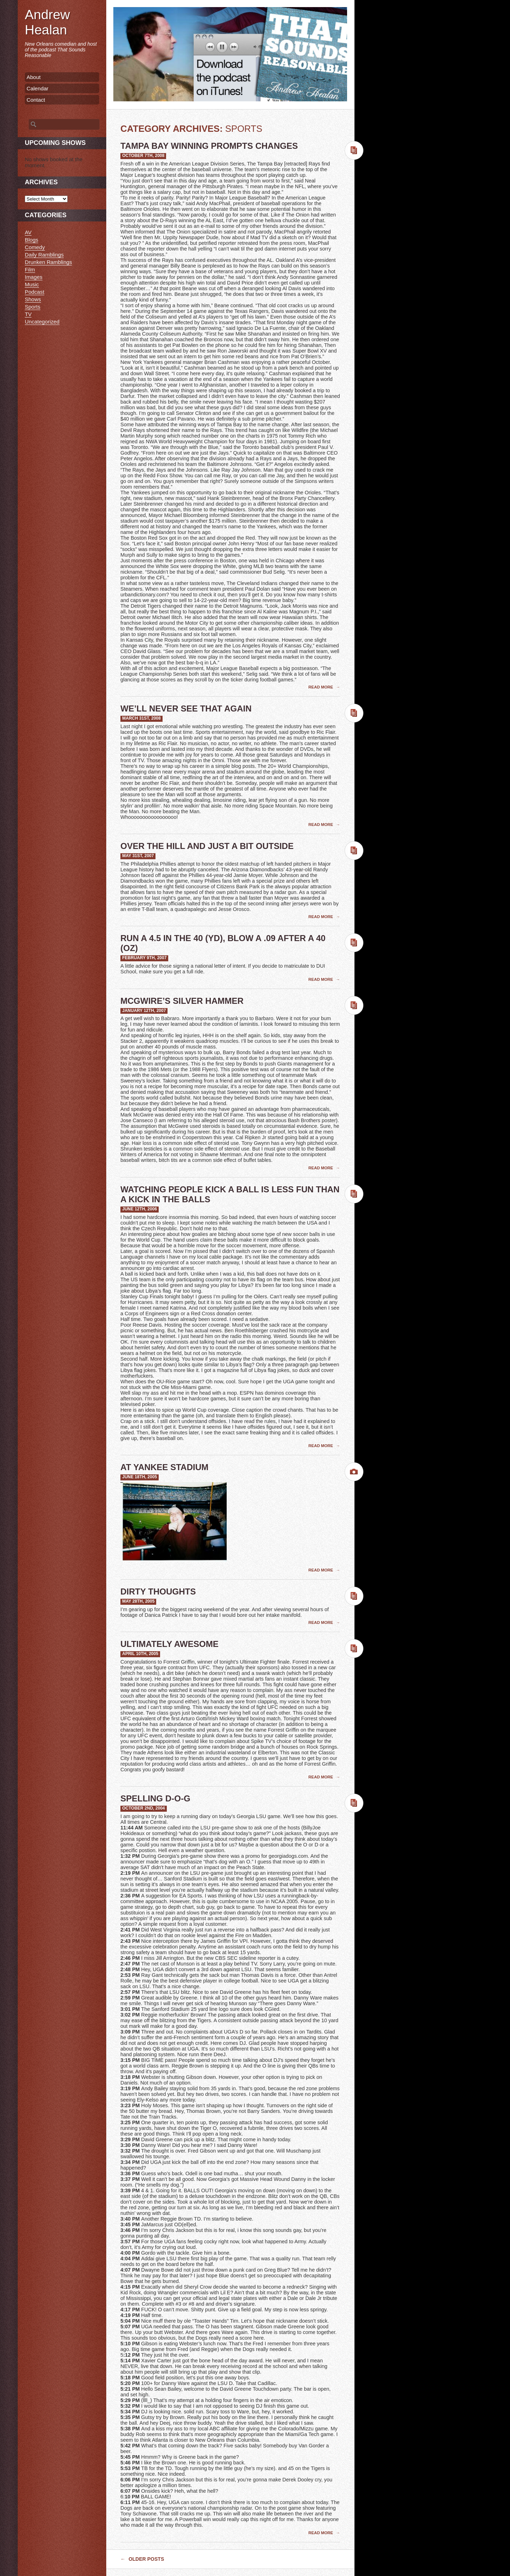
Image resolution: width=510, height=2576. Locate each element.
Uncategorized (42, 322)
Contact (36, 100)
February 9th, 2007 (144, 957)
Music (32, 284)
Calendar (38, 88)
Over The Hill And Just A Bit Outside (207, 846)
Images (33, 277)
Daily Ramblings (44, 255)
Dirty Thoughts (158, 1591)
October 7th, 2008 (143, 155)
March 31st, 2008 (141, 718)
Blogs (31, 240)
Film (30, 269)
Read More (321, 687)
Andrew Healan (47, 22)
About (34, 77)
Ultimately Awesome (169, 1644)
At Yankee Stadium (164, 1467)
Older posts (142, 2559)
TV (28, 314)
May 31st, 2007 (138, 855)
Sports (32, 307)
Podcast (34, 292)
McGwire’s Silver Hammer (182, 1001)
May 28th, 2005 (138, 1601)
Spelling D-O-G (155, 1798)
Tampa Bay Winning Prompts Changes (209, 146)
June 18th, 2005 (139, 1476)
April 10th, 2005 (140, 1653)
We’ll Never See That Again (185, 708)
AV (28, 232)
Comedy (35, 247)
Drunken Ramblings (48, 262)
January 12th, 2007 (144, 1010)
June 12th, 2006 (139, 1209)
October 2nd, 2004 (143, 1808)
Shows (33, 299)
